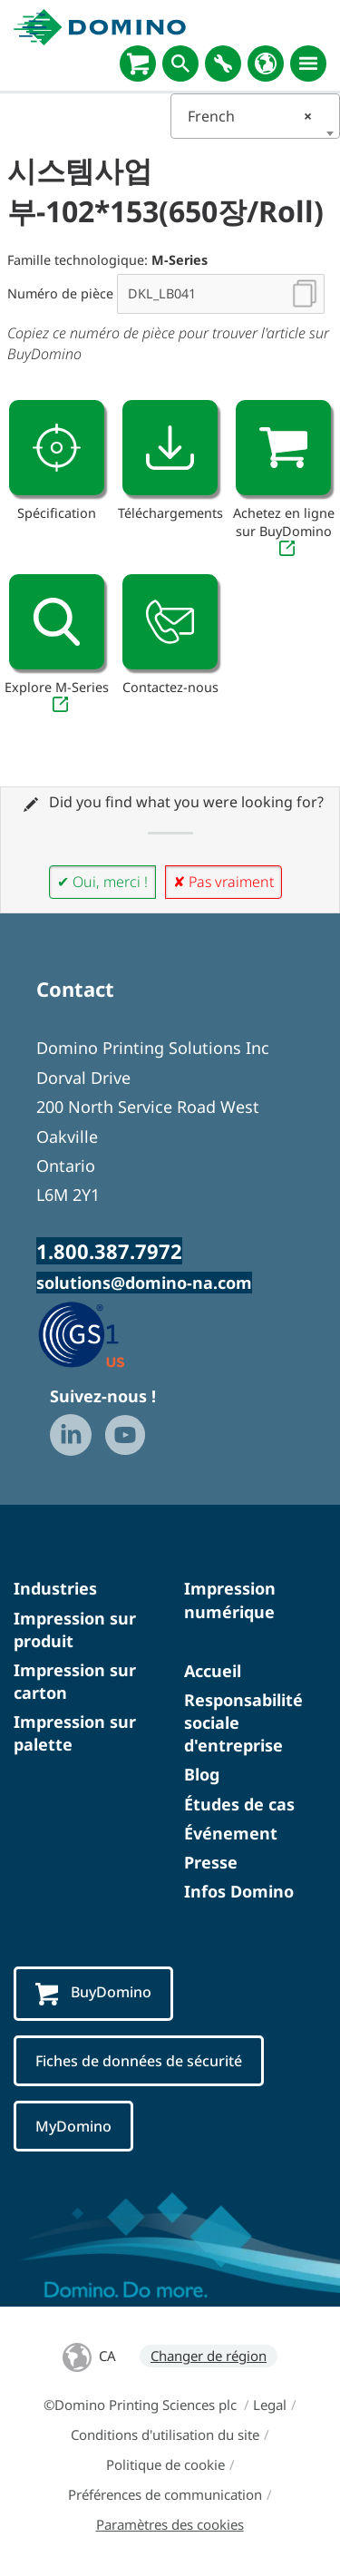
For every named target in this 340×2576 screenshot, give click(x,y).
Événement (230, 1833)
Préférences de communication (165, 2494)
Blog (201, 1774)
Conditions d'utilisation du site (165, 2434)
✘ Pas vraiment (223, 882)
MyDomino (73, 2126)
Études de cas (239, 1804)
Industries (55, 1588)
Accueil (212, 1671)
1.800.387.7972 (109, 1250)
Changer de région (209, 2356)
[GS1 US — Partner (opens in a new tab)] (100, 1333)
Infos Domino (239, 1891)
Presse (211, 1862)
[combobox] (255, 116)
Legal (270, 2404)
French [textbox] (250, 116)
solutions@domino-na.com (144, 1282)
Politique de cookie (165, 2464)
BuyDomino (93, 1993)
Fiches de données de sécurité (138, 2061)
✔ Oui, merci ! (102, 882)
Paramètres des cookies (170, 2524)
